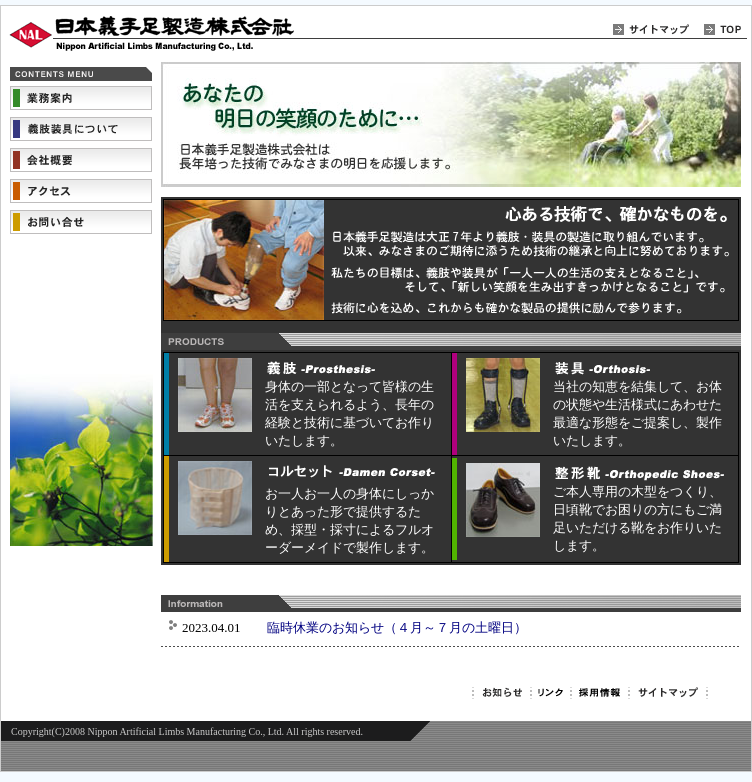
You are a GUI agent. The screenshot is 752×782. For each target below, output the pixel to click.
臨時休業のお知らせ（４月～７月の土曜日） (397, 627)
